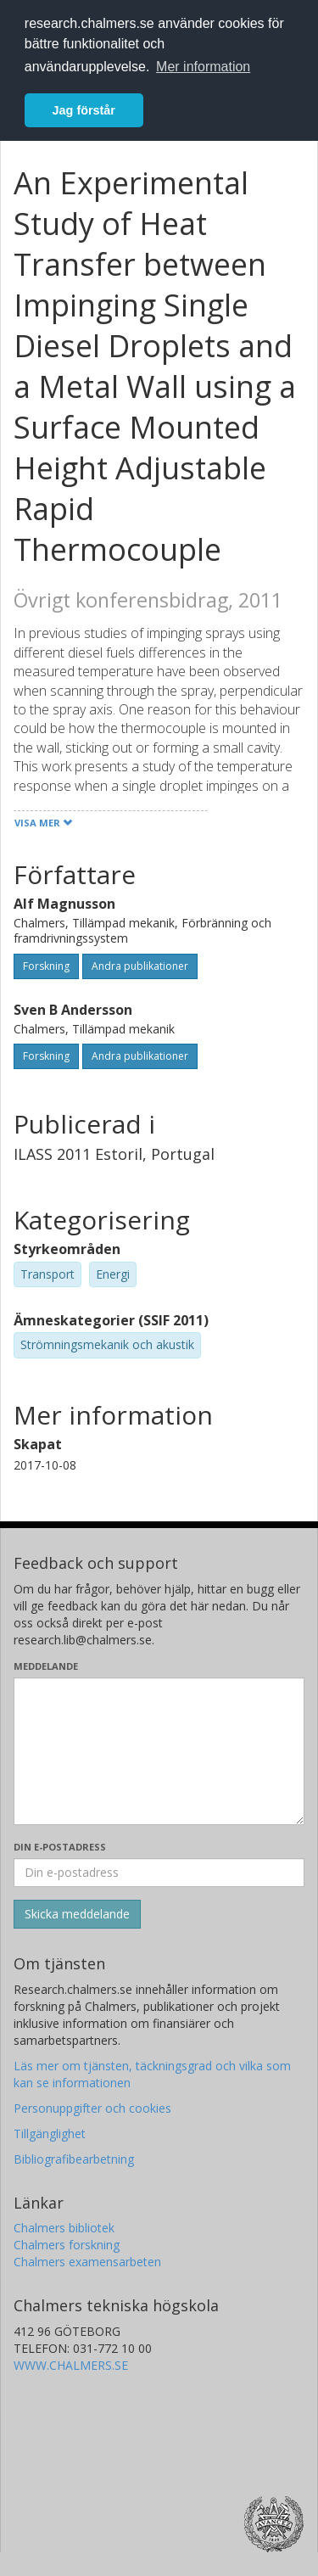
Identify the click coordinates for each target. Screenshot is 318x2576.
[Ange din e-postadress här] (159, 1872)
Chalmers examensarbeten (87, 2262)
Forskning (46, 966)
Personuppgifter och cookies (92, 2108)
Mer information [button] (203, 66)
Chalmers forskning (67, 2245)
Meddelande (46, 1666)
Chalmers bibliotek (64, 2228)
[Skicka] (77, 1914)
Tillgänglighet (50, 2133)
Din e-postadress (60, 1846)
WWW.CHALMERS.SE (71, 2365)
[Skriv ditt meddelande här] (159, 1751)
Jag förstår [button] (84, 110)
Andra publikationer (140, 966)
